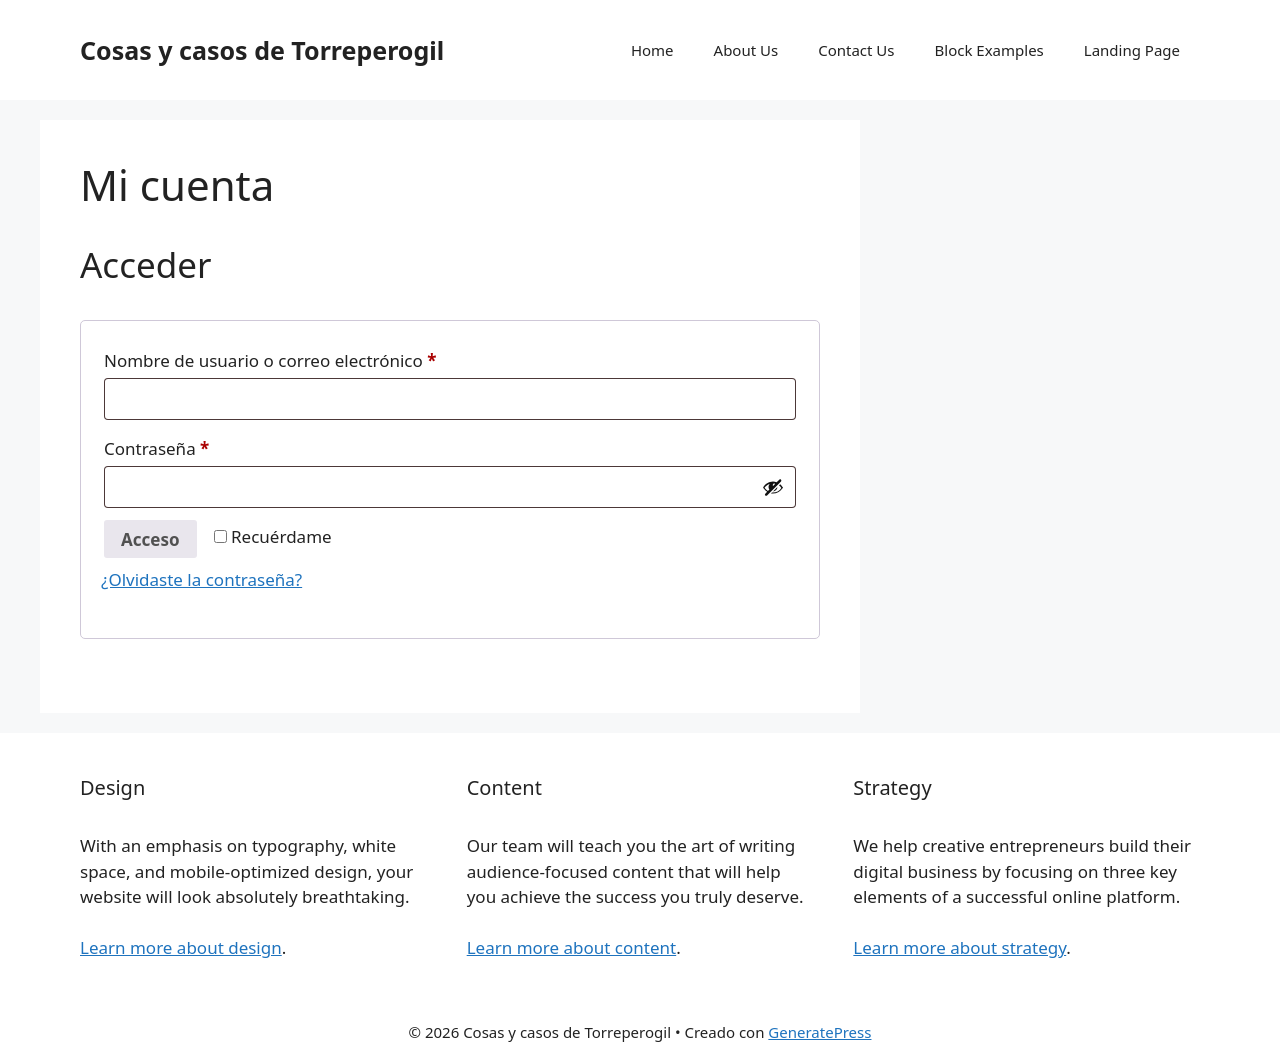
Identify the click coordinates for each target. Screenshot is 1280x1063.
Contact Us (856, 50)
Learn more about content (572, 947)
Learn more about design (181, 947)
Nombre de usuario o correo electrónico (315, 358)
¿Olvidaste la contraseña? (201, 579)
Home (652, 50)
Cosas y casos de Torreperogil (262, 50)
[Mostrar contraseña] (773, 487)
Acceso (150, 539)
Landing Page (1132, 50)
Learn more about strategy (959, 947)
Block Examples (989, 50)
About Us (746, 50)
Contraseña (201, 446)
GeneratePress (819, 1032)
